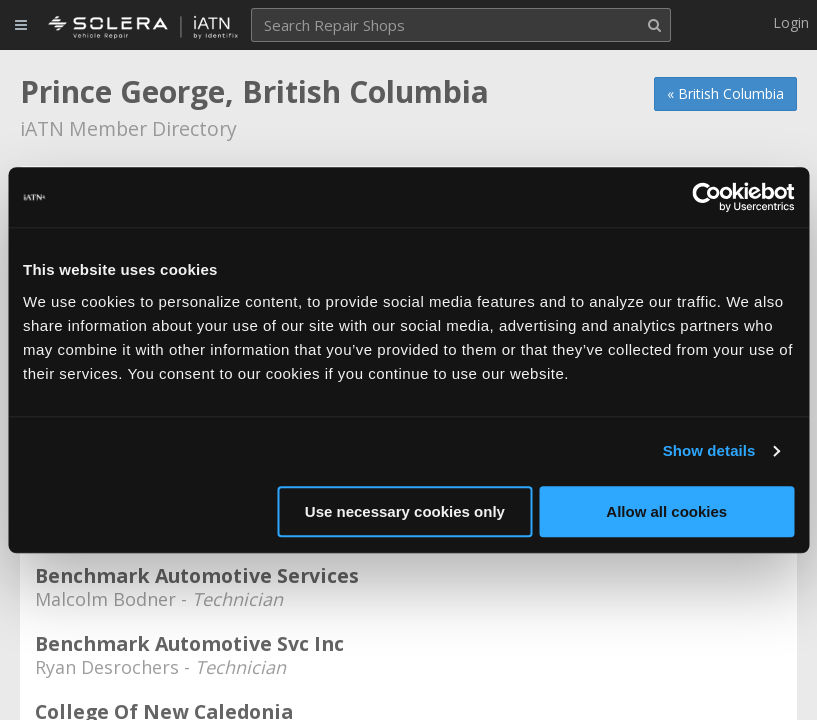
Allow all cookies (666, 511)
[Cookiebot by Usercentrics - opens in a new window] (706, 197)
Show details (709, 450)
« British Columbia (725, 93)
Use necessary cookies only (405, 511)
